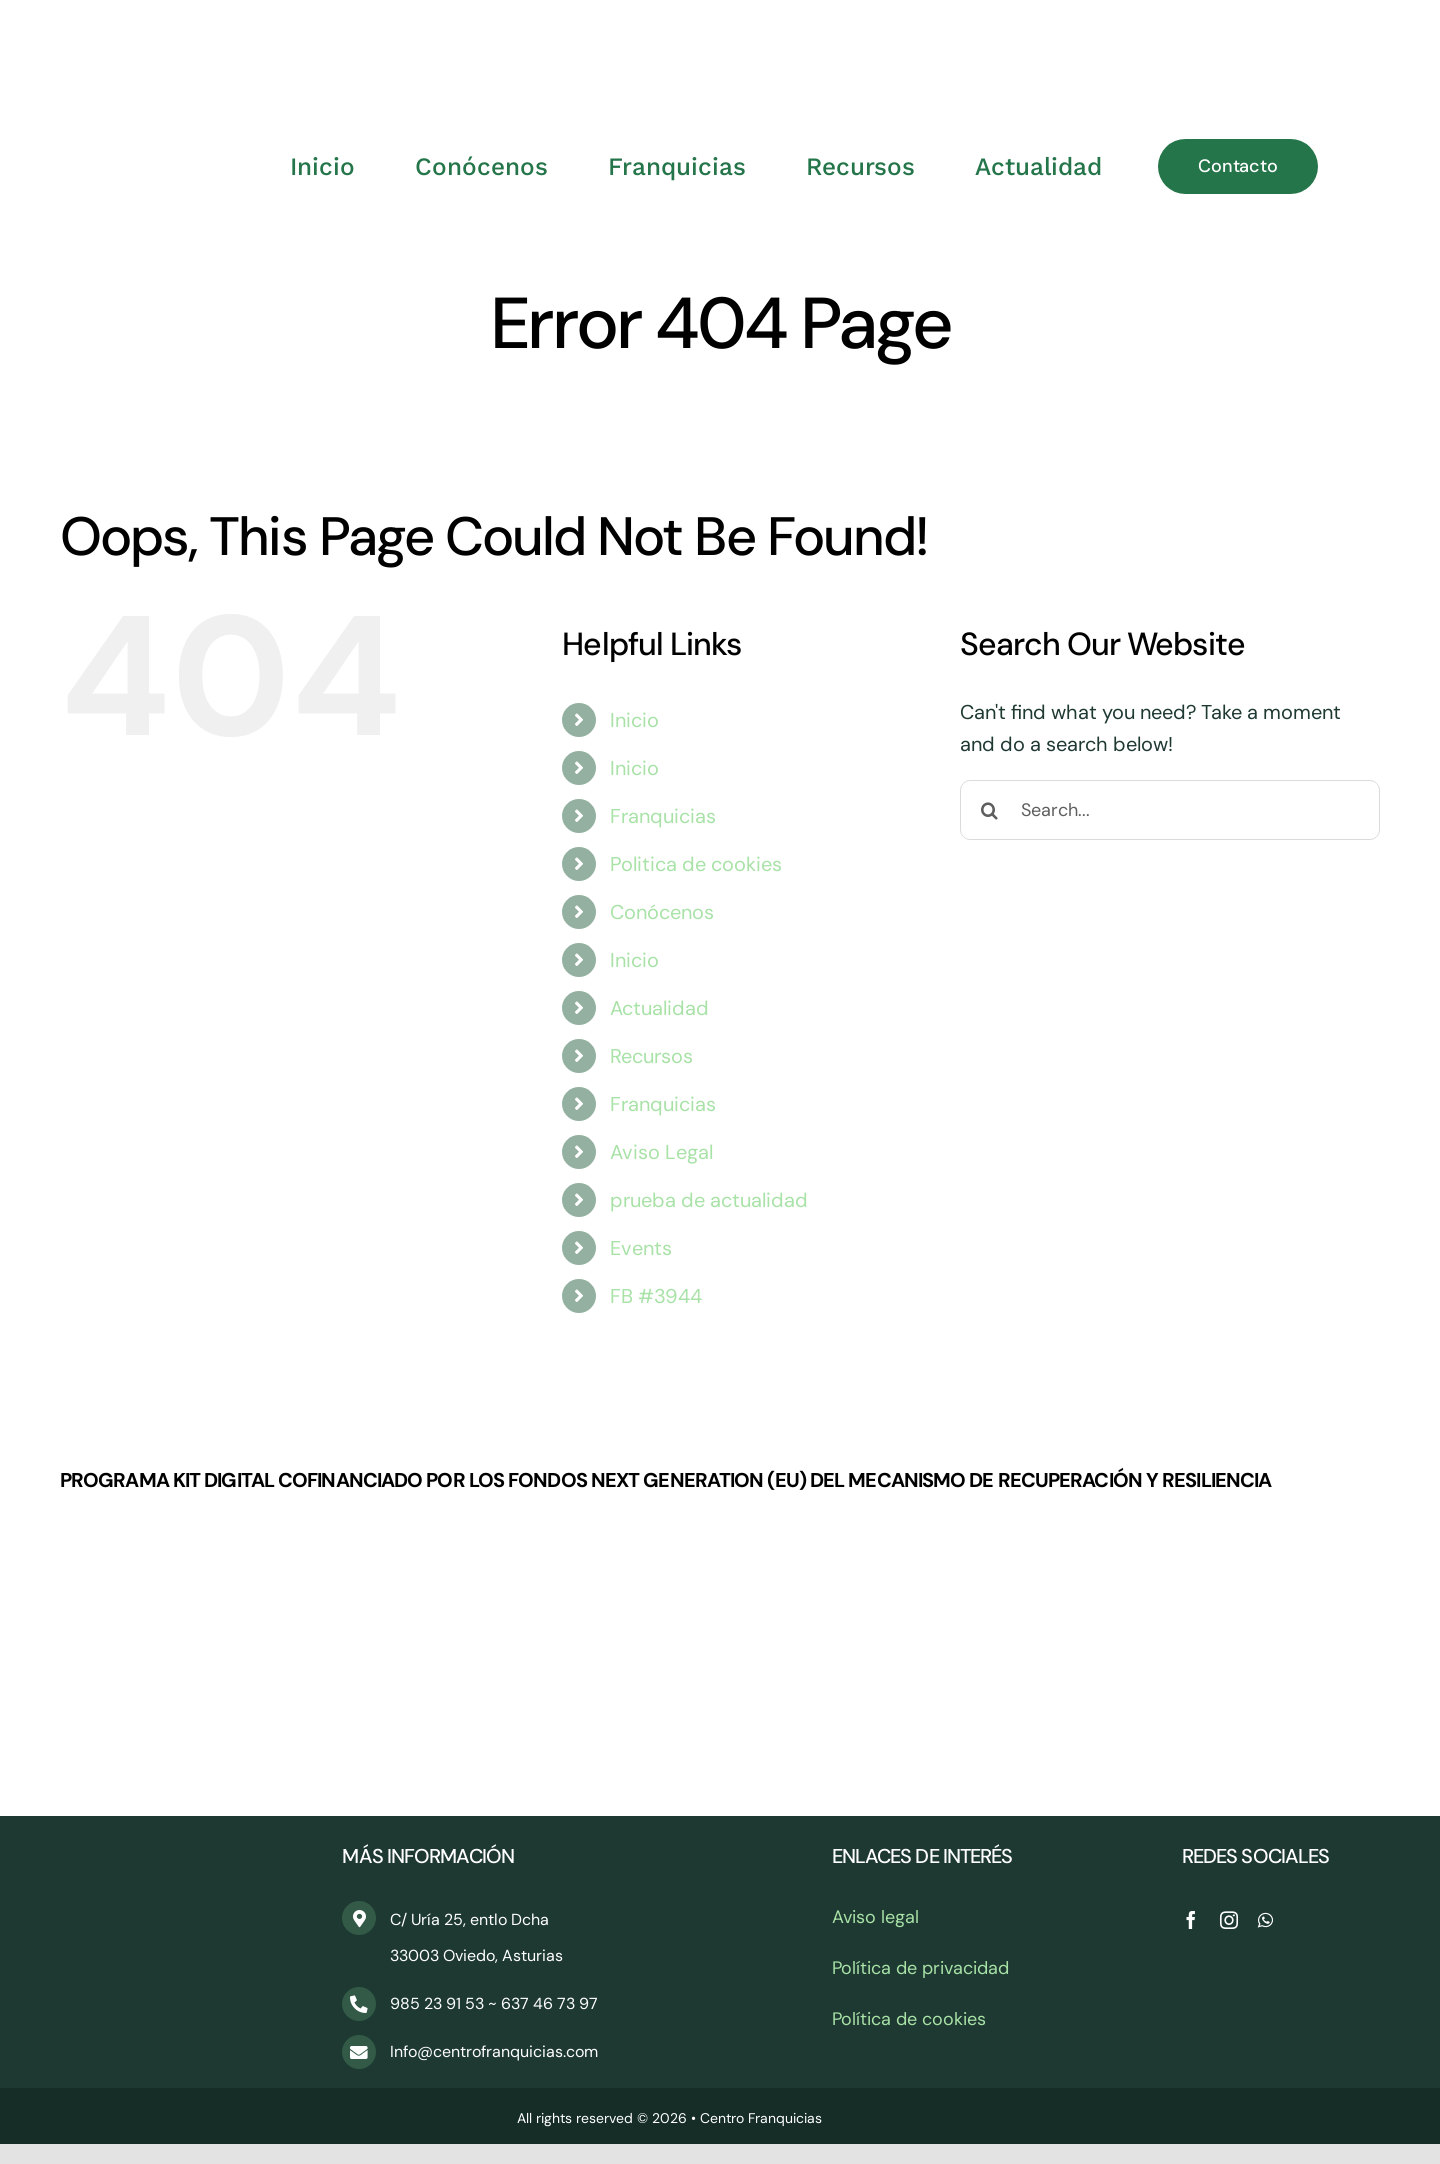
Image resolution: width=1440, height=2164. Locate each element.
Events (641, 1248)
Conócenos (662, 912)
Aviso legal (875, 1917)
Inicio (634, 720)
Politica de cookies (696, 864)
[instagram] (1229, 1920)
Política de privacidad (920, 1968)
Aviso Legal (661, 1152)
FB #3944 (656, 1296)
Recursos (651, 1056)
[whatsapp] (1265, 1920)
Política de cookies (909, 2019)
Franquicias (663, 816)
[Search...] (1170, 810)
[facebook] (1191, 1920)
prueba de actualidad (709, 1200)
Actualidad (659, 1008)
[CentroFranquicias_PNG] (720, 30)
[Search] (990, 810)
